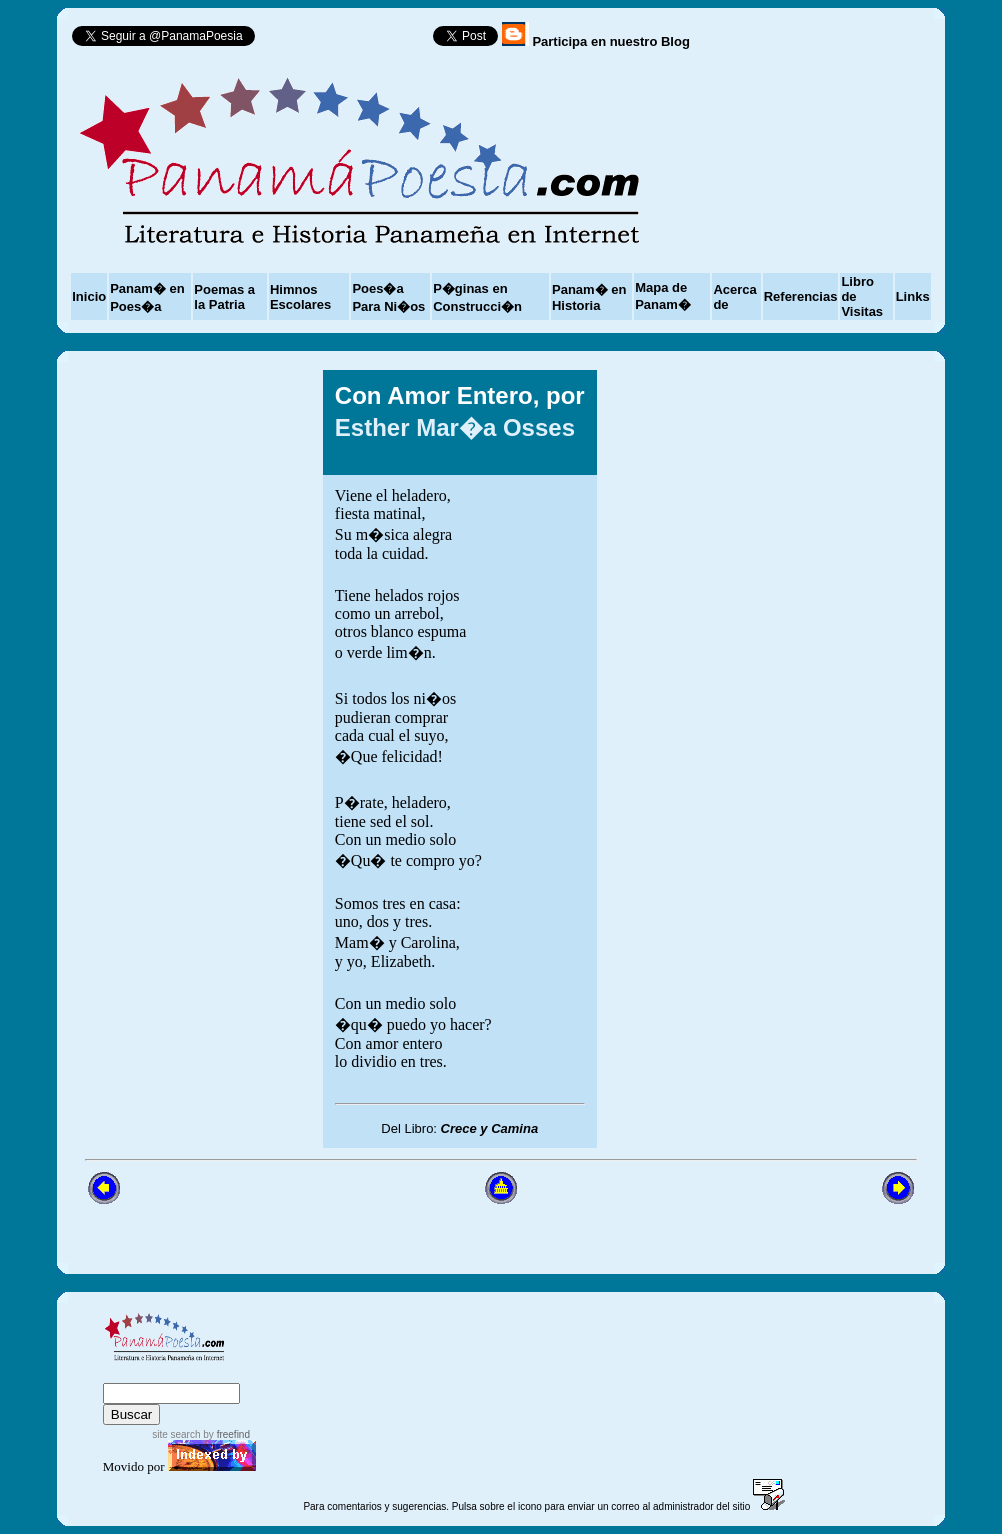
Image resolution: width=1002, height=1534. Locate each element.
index (125, 1373)
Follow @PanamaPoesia (350, 40)
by (225, 1434)
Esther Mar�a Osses (455, 427)
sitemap (184, 1373)
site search (176, 1434)
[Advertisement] (790, 759)
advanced (267, 1373)
